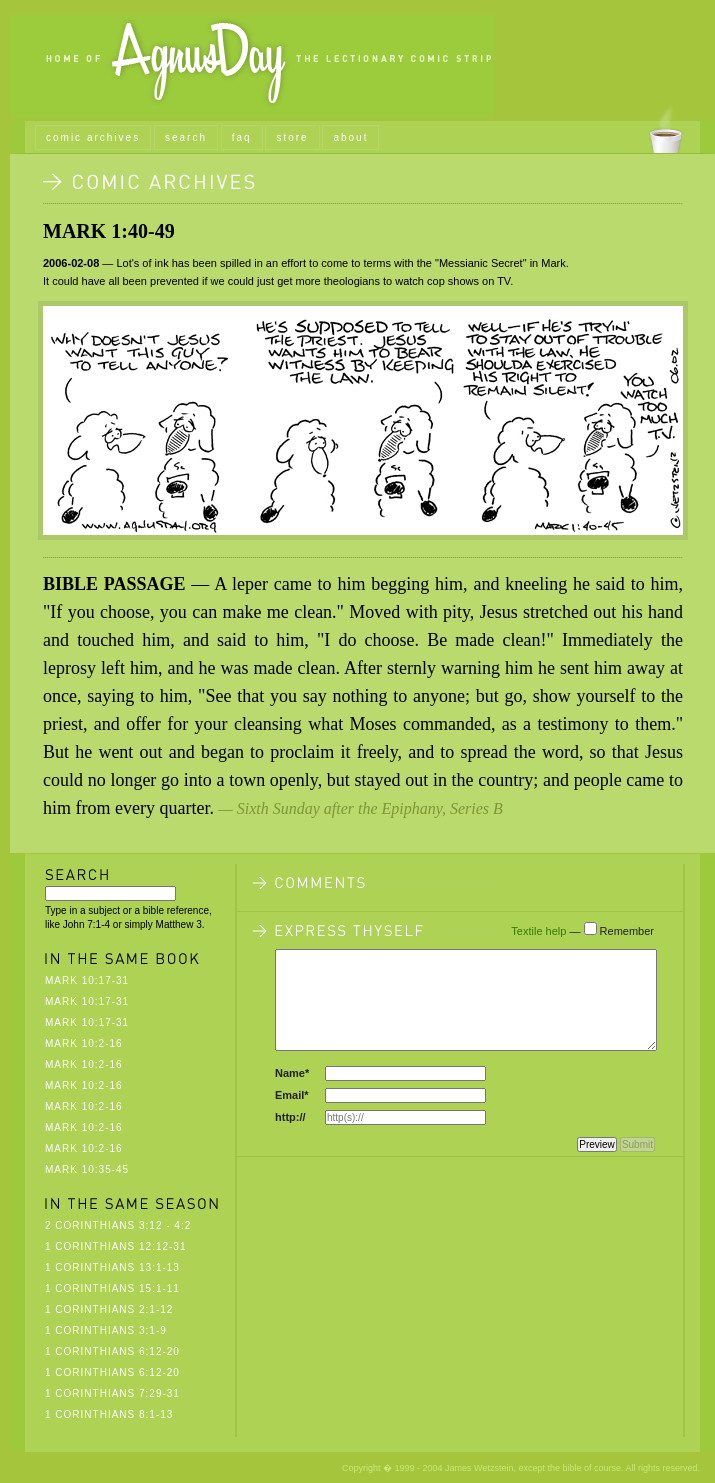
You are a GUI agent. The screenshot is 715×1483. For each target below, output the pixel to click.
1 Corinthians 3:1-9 (106, 1330)
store (292, 137)
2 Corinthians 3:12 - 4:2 (118, 1225)
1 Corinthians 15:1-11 (112, 1288)
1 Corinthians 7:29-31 (112, 1393)
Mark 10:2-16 (84, 1043)
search (186, 137)
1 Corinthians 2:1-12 (109, 1309)
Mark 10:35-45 (87, 1169)
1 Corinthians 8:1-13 (109, 1414)
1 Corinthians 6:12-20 (112, 1351)
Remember (627, 931)
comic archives (93, 137)
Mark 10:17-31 (87, 980)
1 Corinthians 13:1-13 (112, 1267)
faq (242, 137)
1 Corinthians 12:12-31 (116, 1246)
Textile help (538, 931)
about (350, 137)
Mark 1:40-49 (109, 231)
